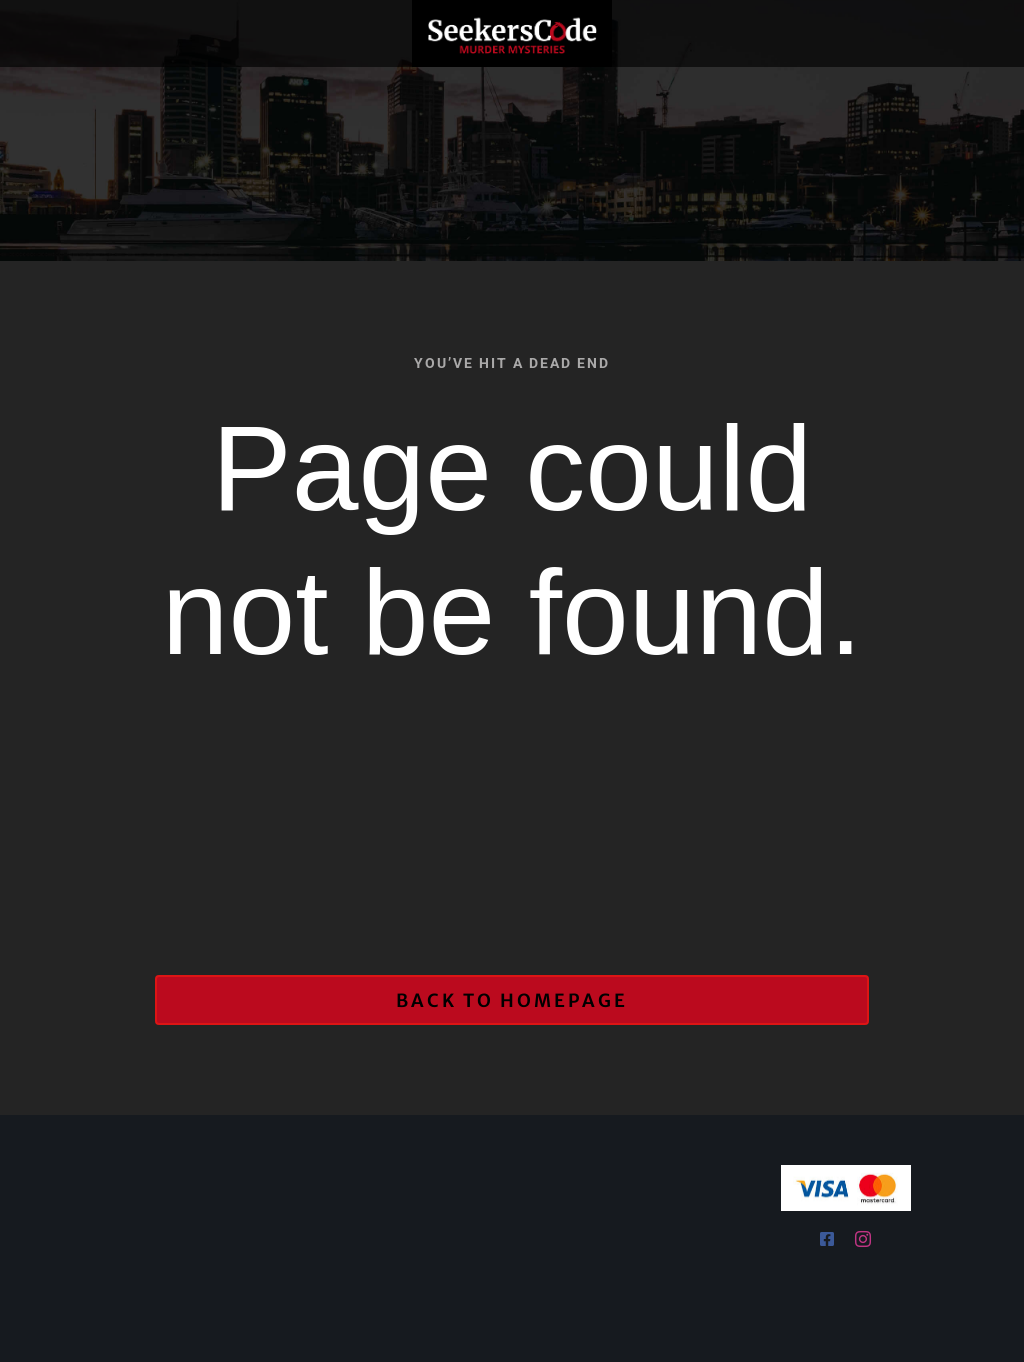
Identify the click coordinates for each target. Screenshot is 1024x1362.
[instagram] (863, 1239)
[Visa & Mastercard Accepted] (846, 1172)
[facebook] (827, 1239)
